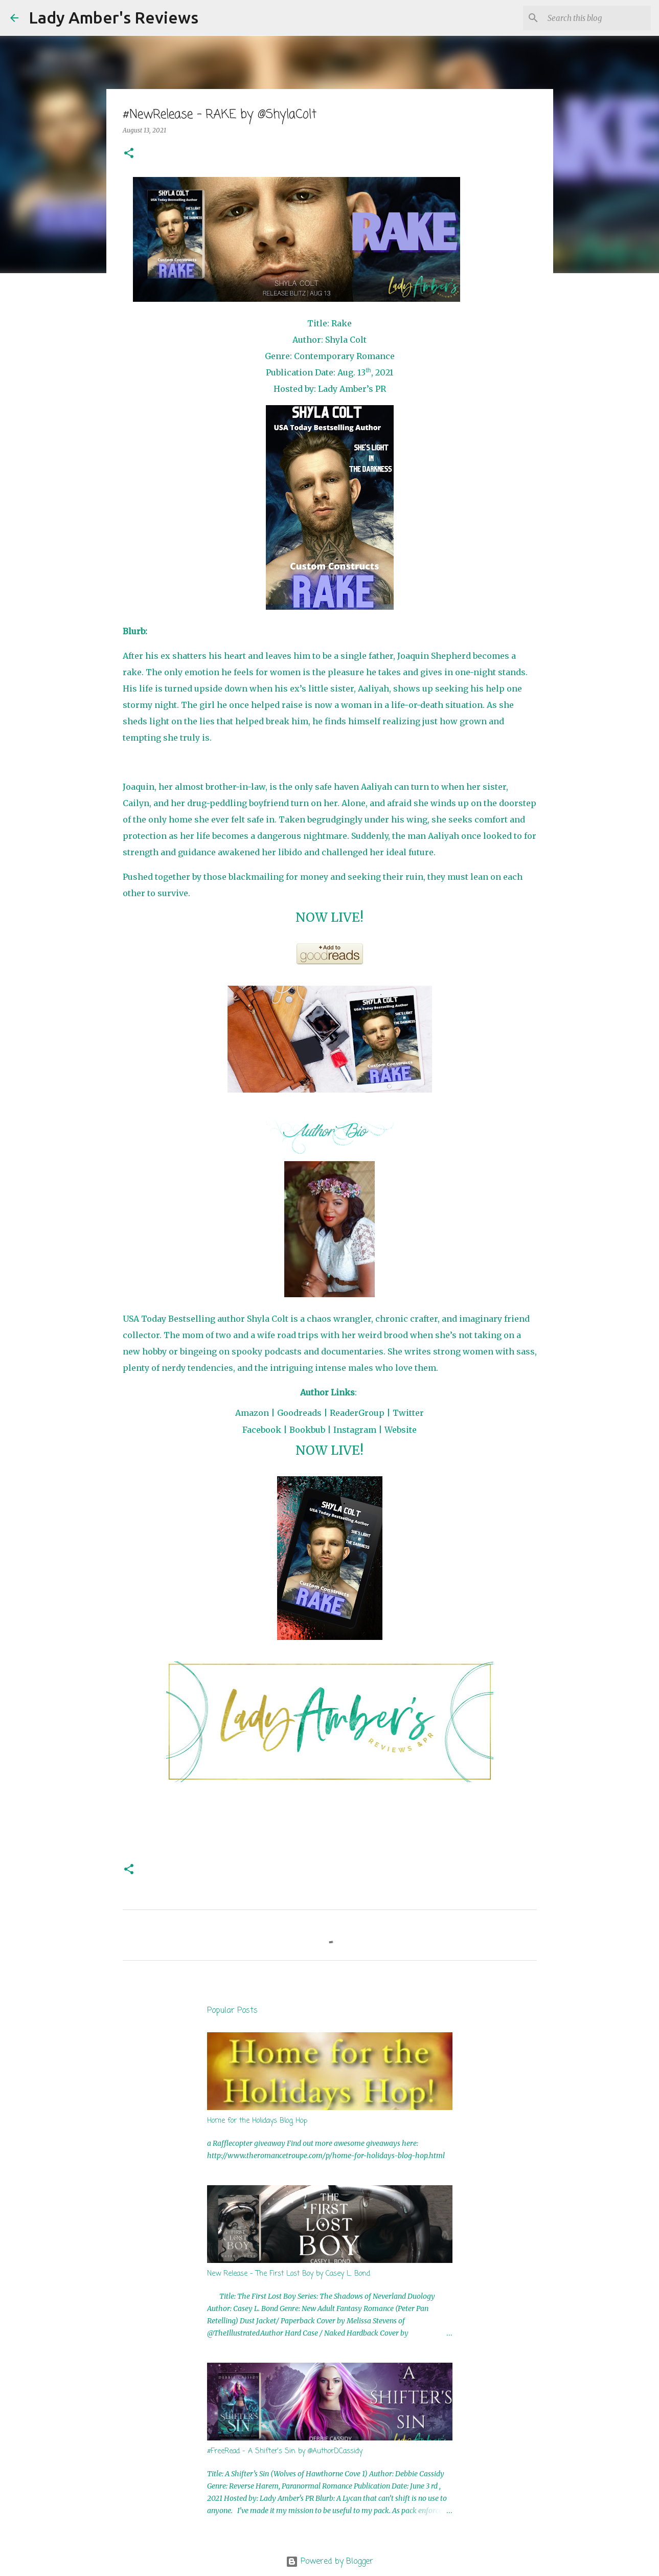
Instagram (354, 1430)
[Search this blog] (597, 18)
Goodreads (299, 1413)
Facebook (261, 1430)
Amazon (252, 1413)
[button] (129, 154)
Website (400, 1430)
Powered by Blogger (329, 2562)
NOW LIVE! (329, 917)
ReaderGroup (357, 1413)
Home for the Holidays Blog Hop (257, 2121)
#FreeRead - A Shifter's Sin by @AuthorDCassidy (284, 2451)
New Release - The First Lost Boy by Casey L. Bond (288, 2274)
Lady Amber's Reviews (113, 17)
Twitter (408, 1413)
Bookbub (307, 1430)
